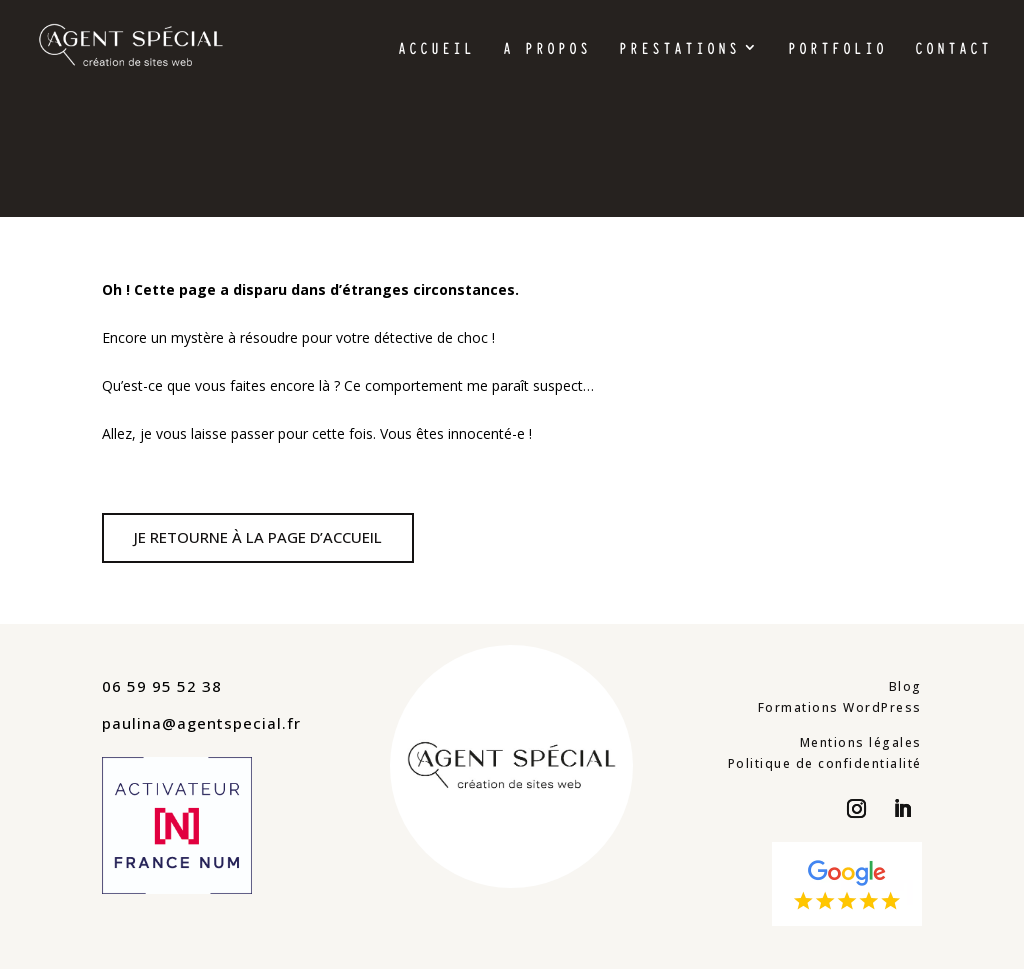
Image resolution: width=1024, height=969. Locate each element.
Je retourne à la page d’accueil (258, 537)
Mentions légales (861, 742)
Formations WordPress (840, 707)
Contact (953, 49)
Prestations (679, 49)
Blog (905, 686)
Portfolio (837, 49)
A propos (547, 49)
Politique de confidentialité (825, 763)
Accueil (436, 49)
